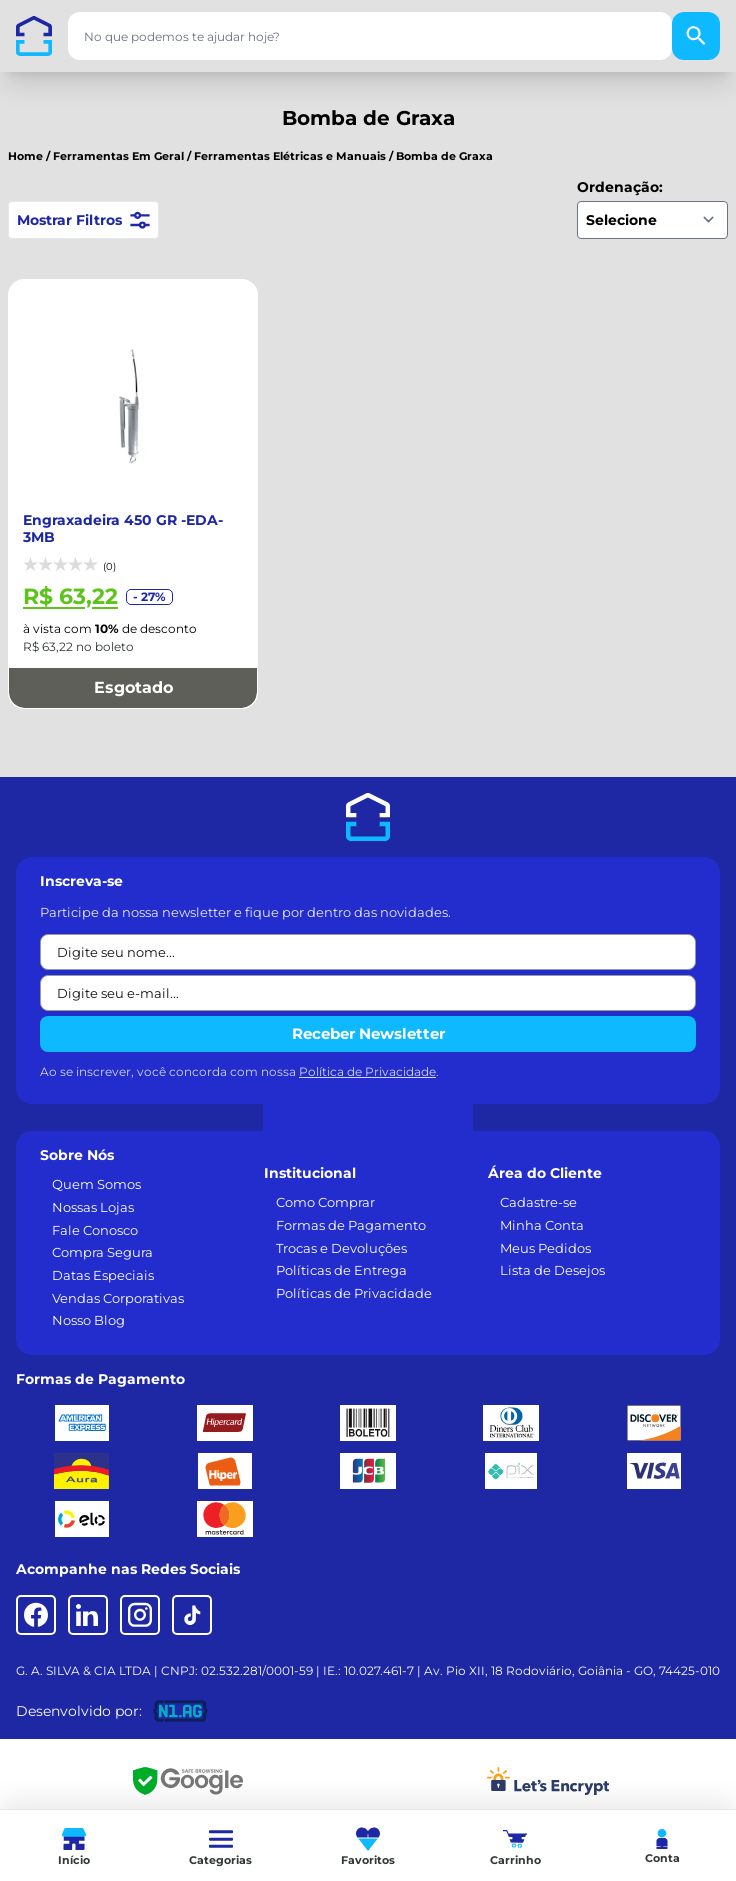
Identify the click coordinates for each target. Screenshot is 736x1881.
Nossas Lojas (93, 1187)
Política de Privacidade (367, 1051)
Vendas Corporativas (118, 1278)
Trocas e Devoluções (341, 1228)
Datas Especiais (103, 1255)
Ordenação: (620, 187)
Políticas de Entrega (341, 1250)
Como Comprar (325, 1182)
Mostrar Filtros (83, 220)
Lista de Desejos (552, 1250)
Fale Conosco (95, 1210)
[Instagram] (140, 1595)
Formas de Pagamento (351, 1205)
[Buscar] (696, 36)
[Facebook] (36, 1595)
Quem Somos (96, 1164)
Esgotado (133, 667)
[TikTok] (192, 1595)
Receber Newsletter (368, 1013)
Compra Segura (102, 1232)
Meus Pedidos (545, 1228)
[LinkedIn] (88, 1595)
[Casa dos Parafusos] (34, 36)
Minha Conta (542, 1205)
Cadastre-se (538, 1182)
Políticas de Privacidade (354, 1273)
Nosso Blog (88, 1300)
